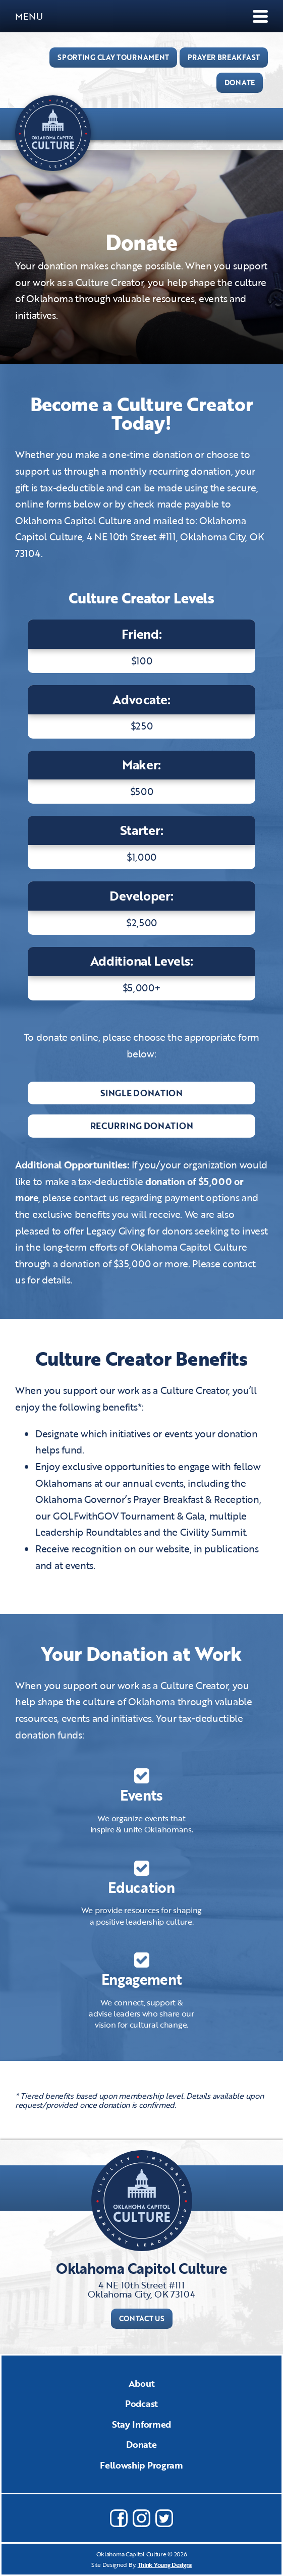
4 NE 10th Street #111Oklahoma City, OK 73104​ (141, 2289)
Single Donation (141, 1092)
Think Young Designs (165, 2564)
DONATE (239, 82)
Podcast (141, 2403)
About (142, 2383)
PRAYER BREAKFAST (224, 57)
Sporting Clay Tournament (113, 57)
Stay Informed (141, 2424)
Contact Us (141, 2318)
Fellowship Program (141, 2465)
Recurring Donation (141, 1125)
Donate (141, 2444)
